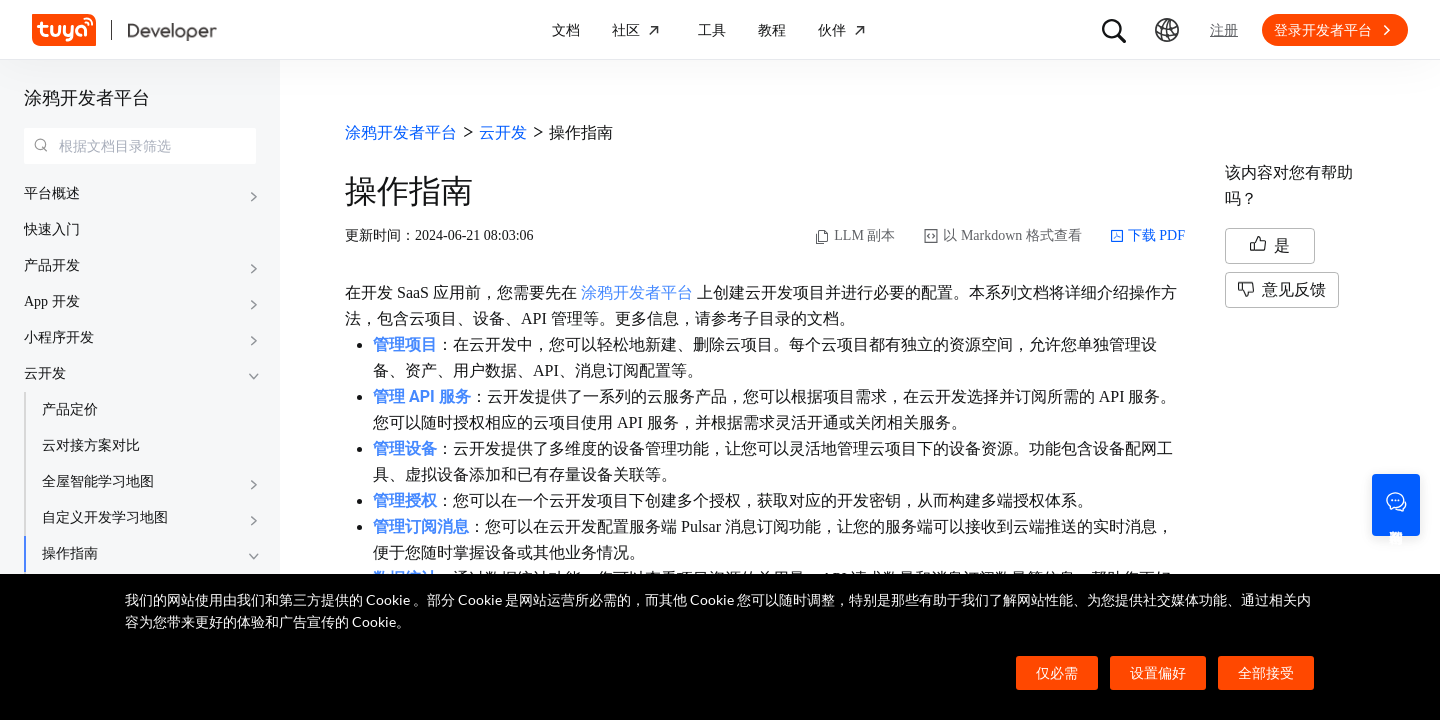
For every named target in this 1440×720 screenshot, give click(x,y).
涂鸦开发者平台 (87, 98)
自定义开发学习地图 (105, 517)
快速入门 (52, 229)
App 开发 (52, 301)
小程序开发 (59, 337)
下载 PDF (1147, 236)
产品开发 (52, 265)
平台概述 (52, 193)
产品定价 (70, 409)
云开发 (45, 373)
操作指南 (70, 553)
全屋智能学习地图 (98, 481)
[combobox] (140, 146)
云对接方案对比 (91, 445)
